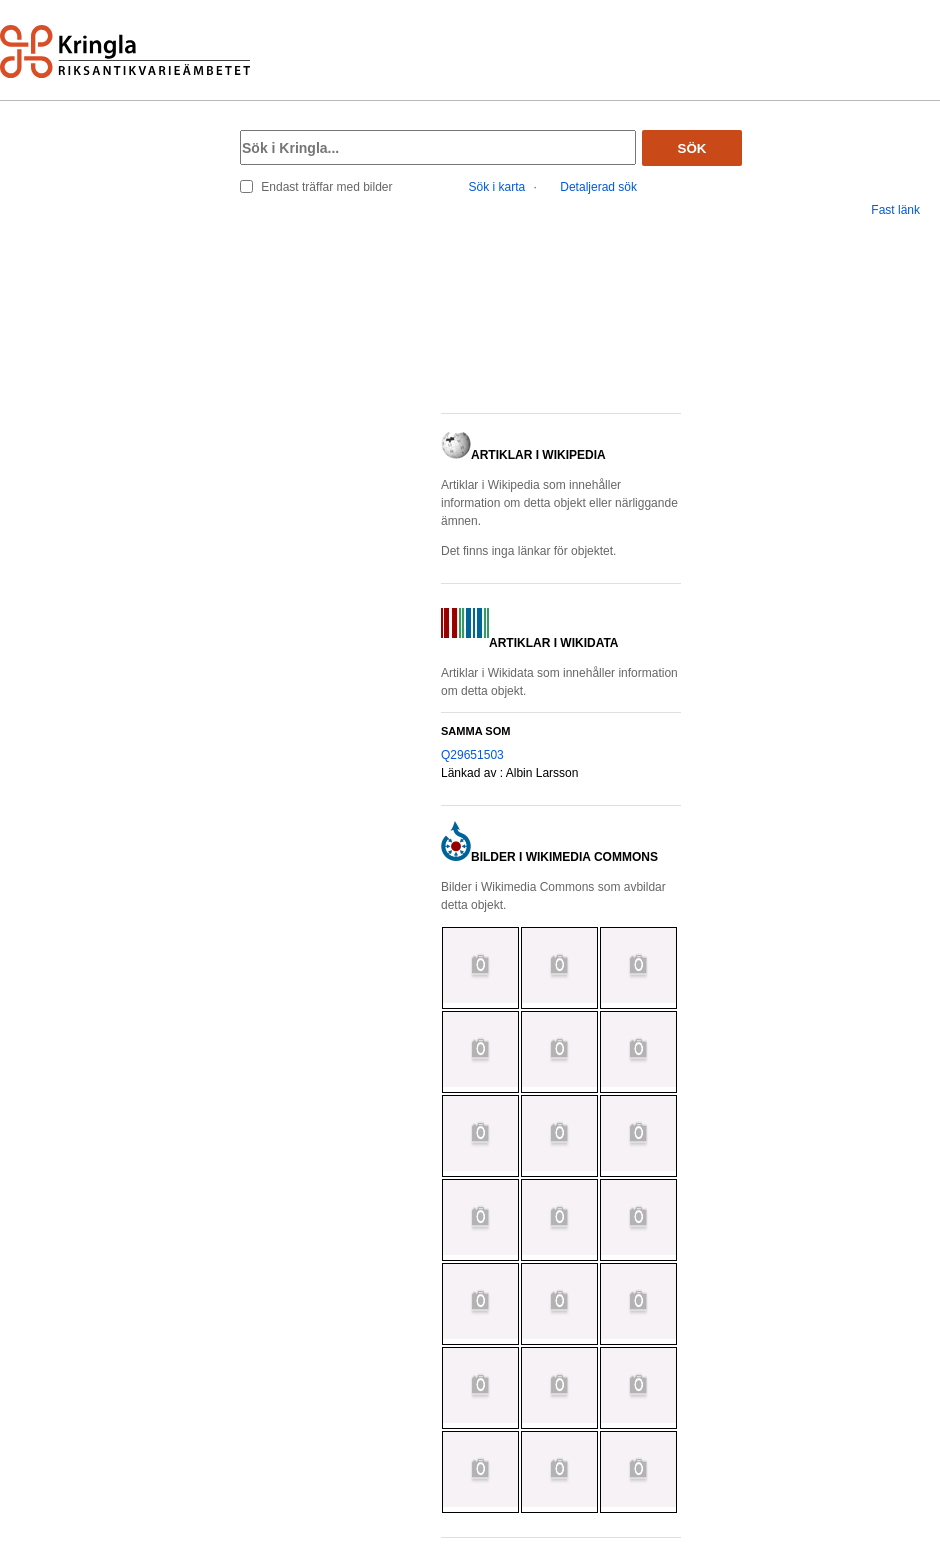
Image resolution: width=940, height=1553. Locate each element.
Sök (692, 148)
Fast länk (895, 210)
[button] (561, 322)
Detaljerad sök (598, 187)
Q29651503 (472, 755)
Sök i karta (497, 187)
